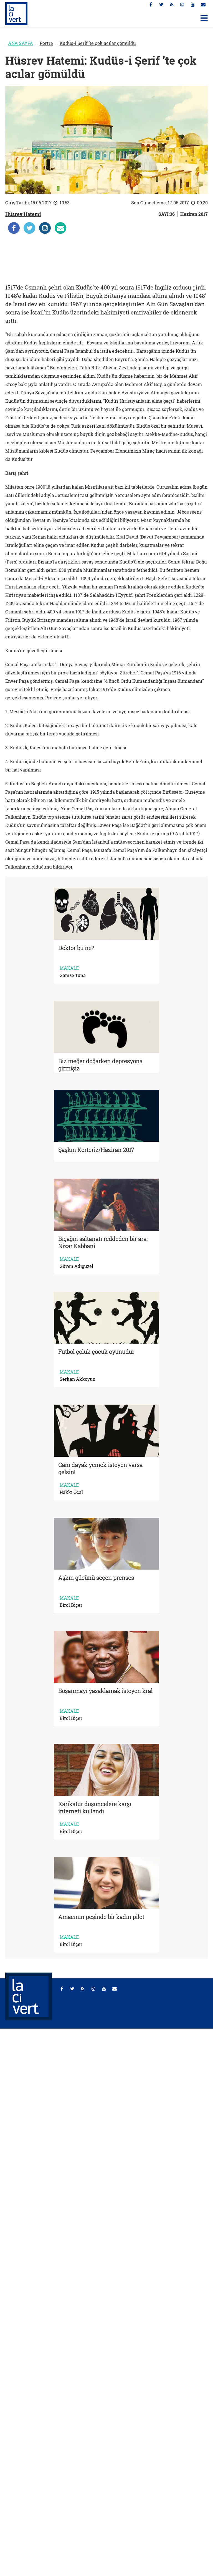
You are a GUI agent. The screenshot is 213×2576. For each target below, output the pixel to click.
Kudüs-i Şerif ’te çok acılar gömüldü (98, 43)
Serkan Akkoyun (77, 1379)
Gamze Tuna (73, 975)
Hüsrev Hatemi (23, 214)
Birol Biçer (71, 1605)
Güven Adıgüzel (76, 1266)
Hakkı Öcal (71, 1492)
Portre (46, 43)
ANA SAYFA (20, 43)
